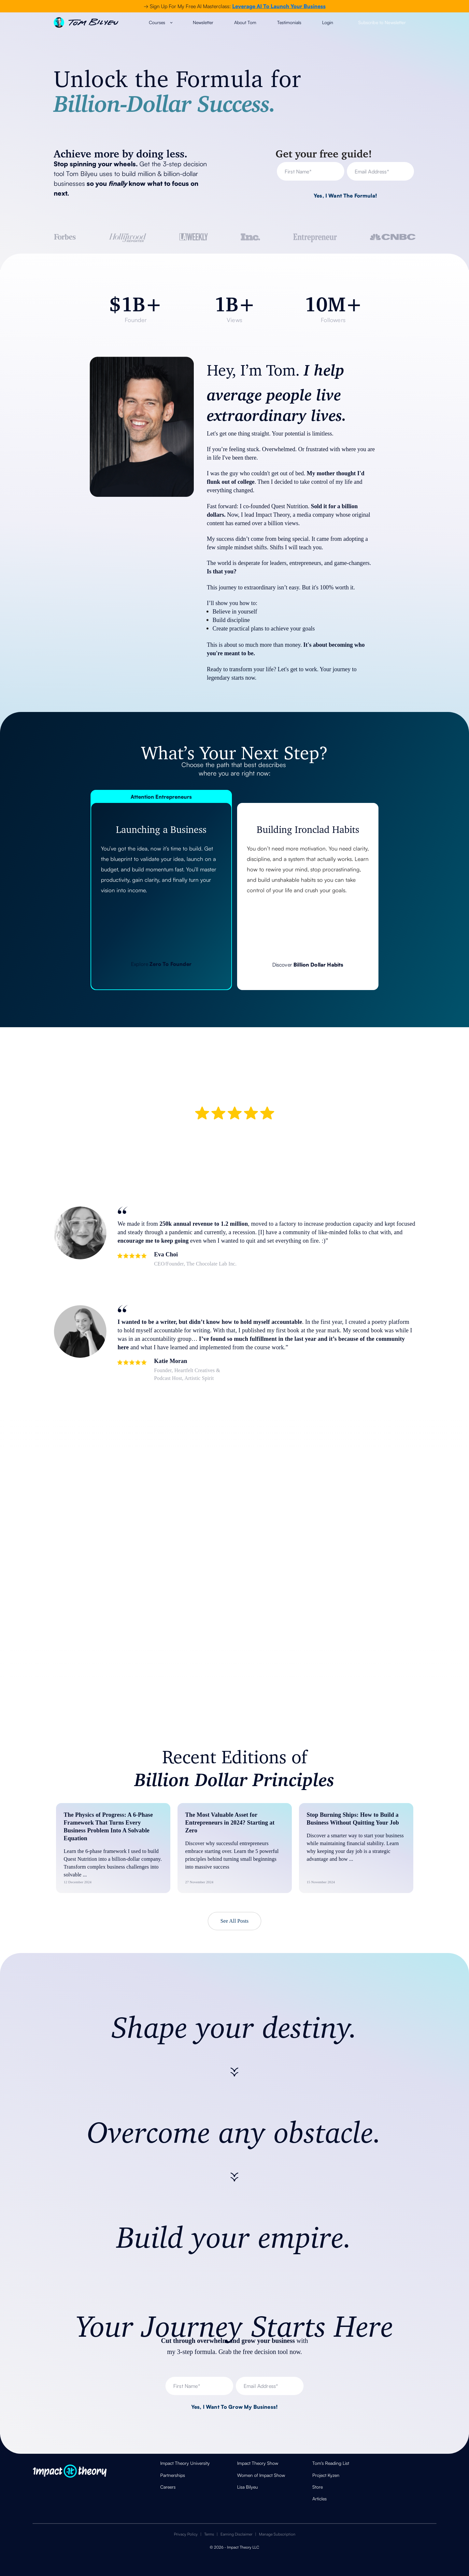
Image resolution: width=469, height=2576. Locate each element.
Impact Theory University (185, 2463)
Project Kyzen (325, 2475)
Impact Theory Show (257, 2463)
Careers (168, 2487)
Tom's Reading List (330, 2463)
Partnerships (172, 2475)
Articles (319, 2498)
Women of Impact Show (261, 2475)
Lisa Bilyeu (247, 2487)
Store (317, 2487)
